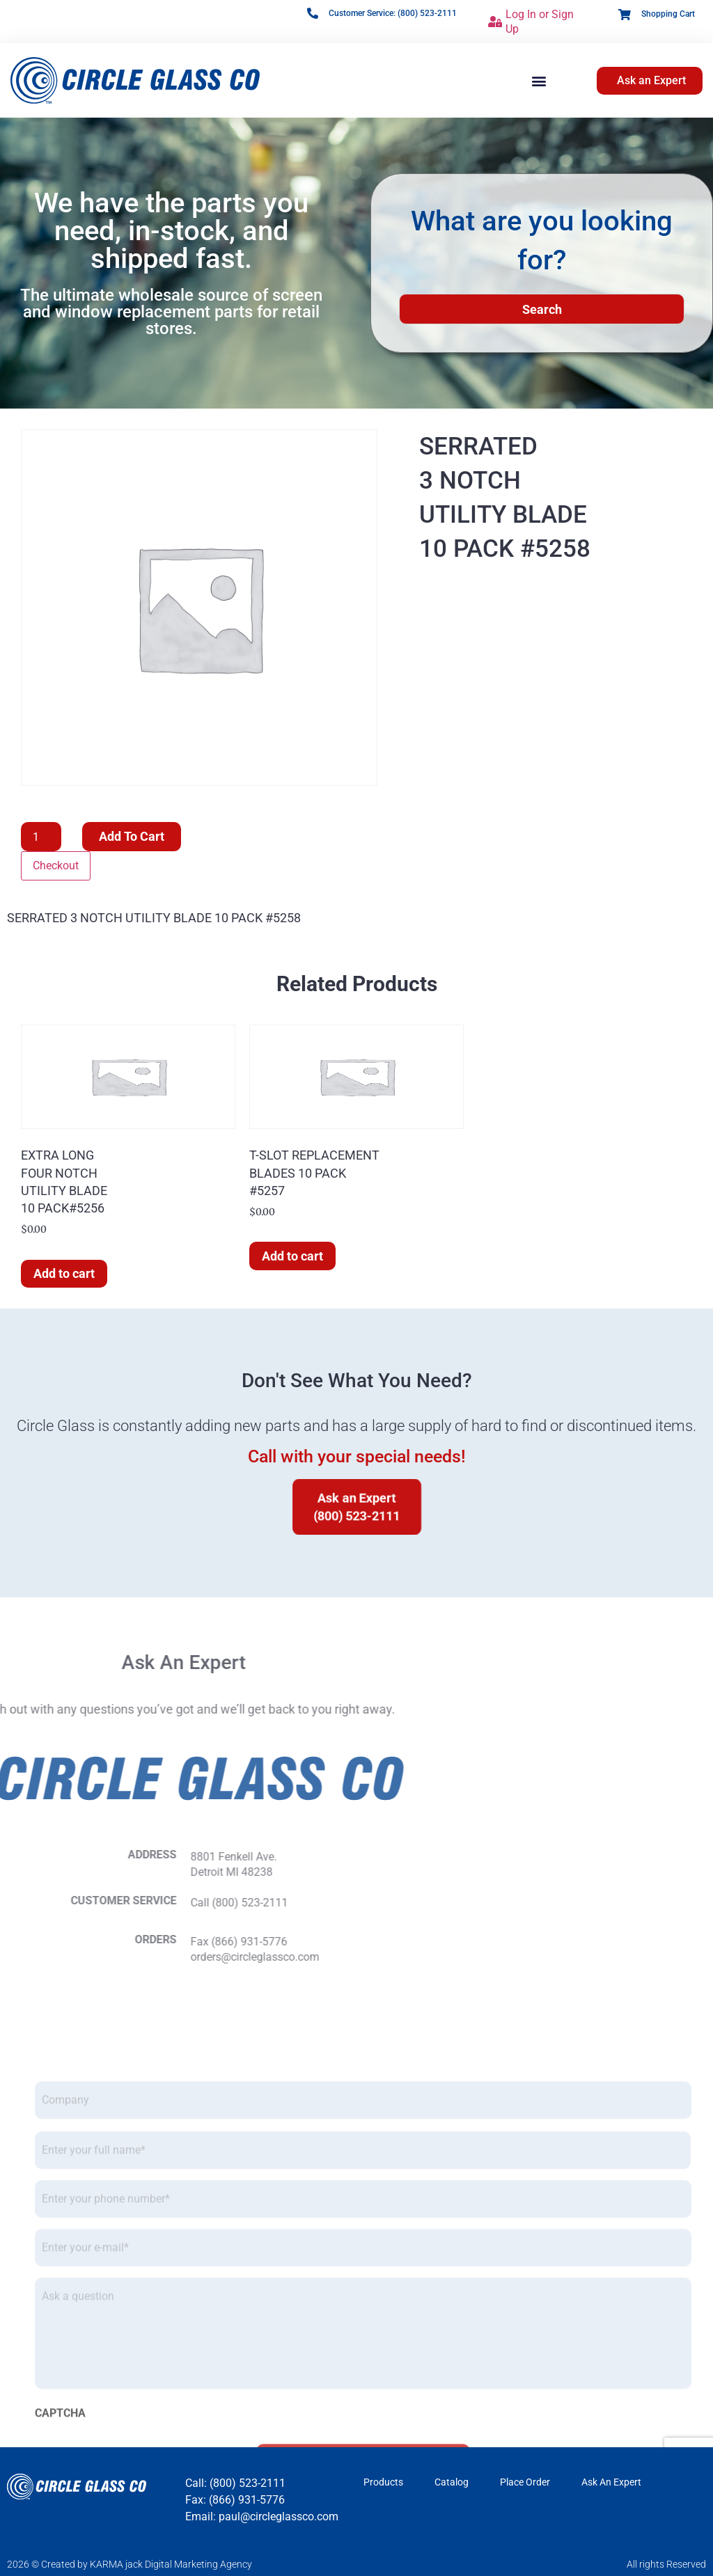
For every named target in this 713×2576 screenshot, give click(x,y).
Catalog (451, 2482)
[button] (538, 80)
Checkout (56, 865)
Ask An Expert (611, 2482)
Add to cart (131, 836)
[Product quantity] (41, 836)
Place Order (525, 2482)
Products (383, 2482)
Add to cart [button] (64, 1273)
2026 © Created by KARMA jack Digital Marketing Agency (129, 2564)
